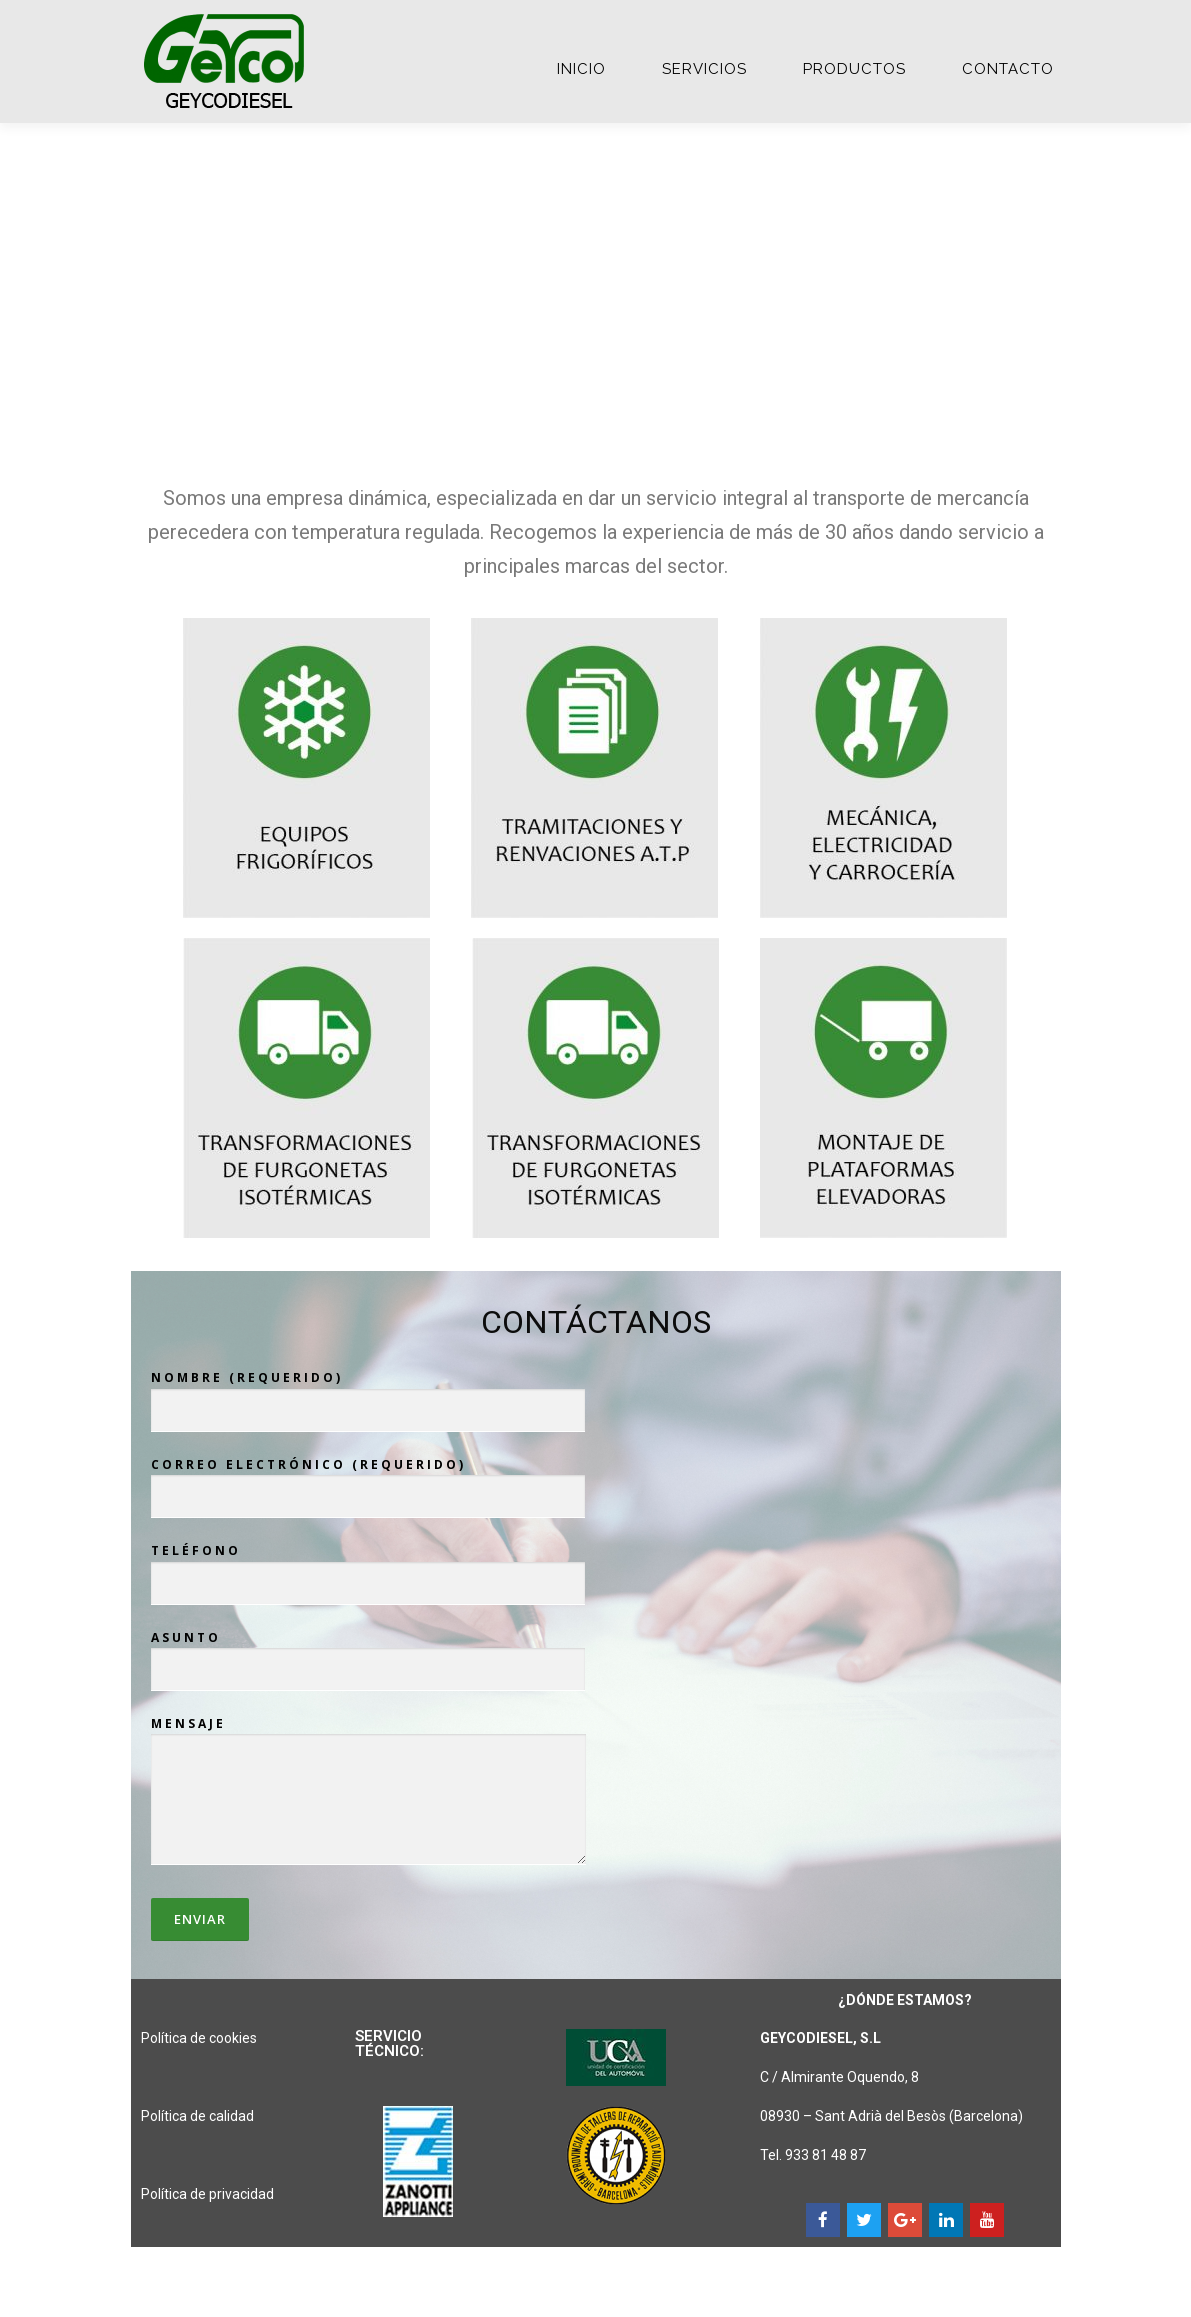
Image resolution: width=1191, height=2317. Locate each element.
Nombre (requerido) (368, 1394)
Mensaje (368, 1792)
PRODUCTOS (854, 69)
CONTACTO (1008, 69)
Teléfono (368, 1567)
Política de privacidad (207, 2194)
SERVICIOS (704, 69)
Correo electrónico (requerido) (368, 1481)
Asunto (368, 1654)
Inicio (581, 69)
